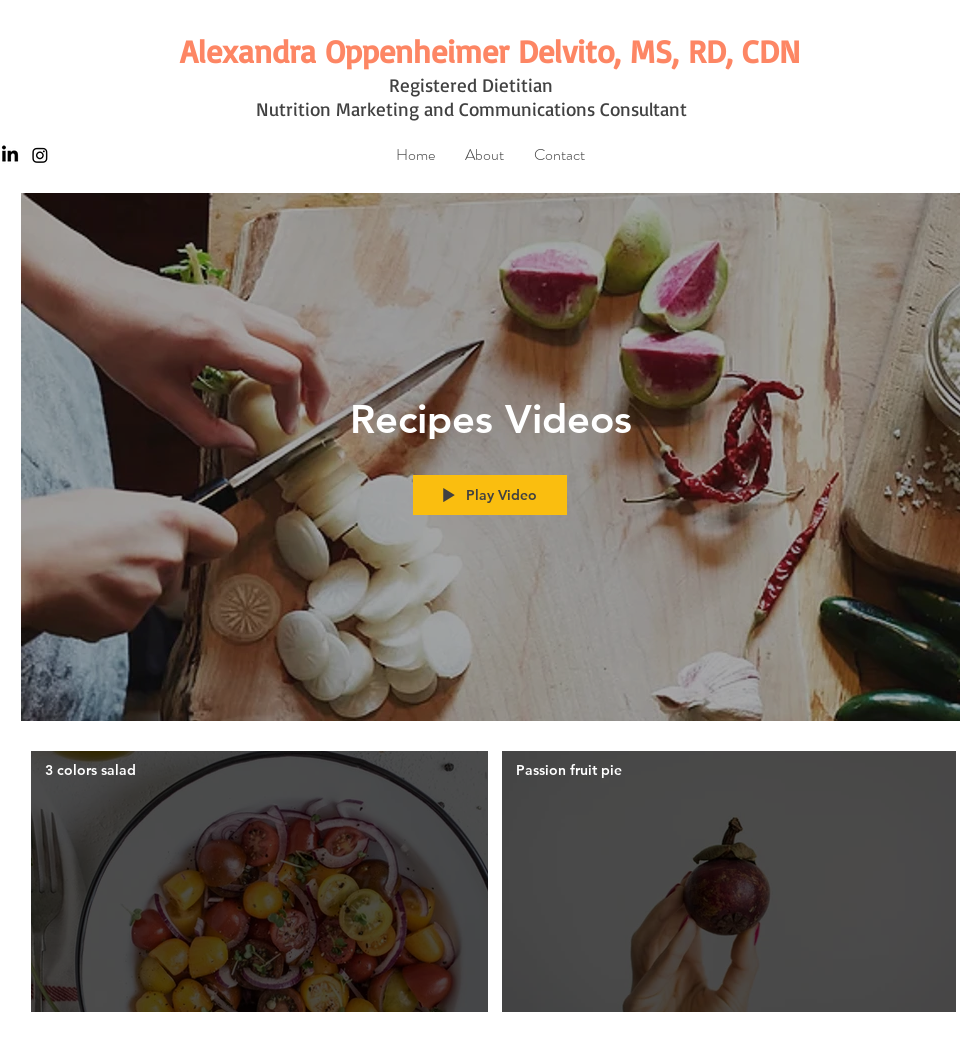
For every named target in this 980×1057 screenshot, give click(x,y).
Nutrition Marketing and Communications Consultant (471, 109)
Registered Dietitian (471, 85)
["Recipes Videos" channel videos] (490, 886)
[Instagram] (40, 155)
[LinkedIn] (10, 155)
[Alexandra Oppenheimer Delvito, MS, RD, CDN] (490, 51)
